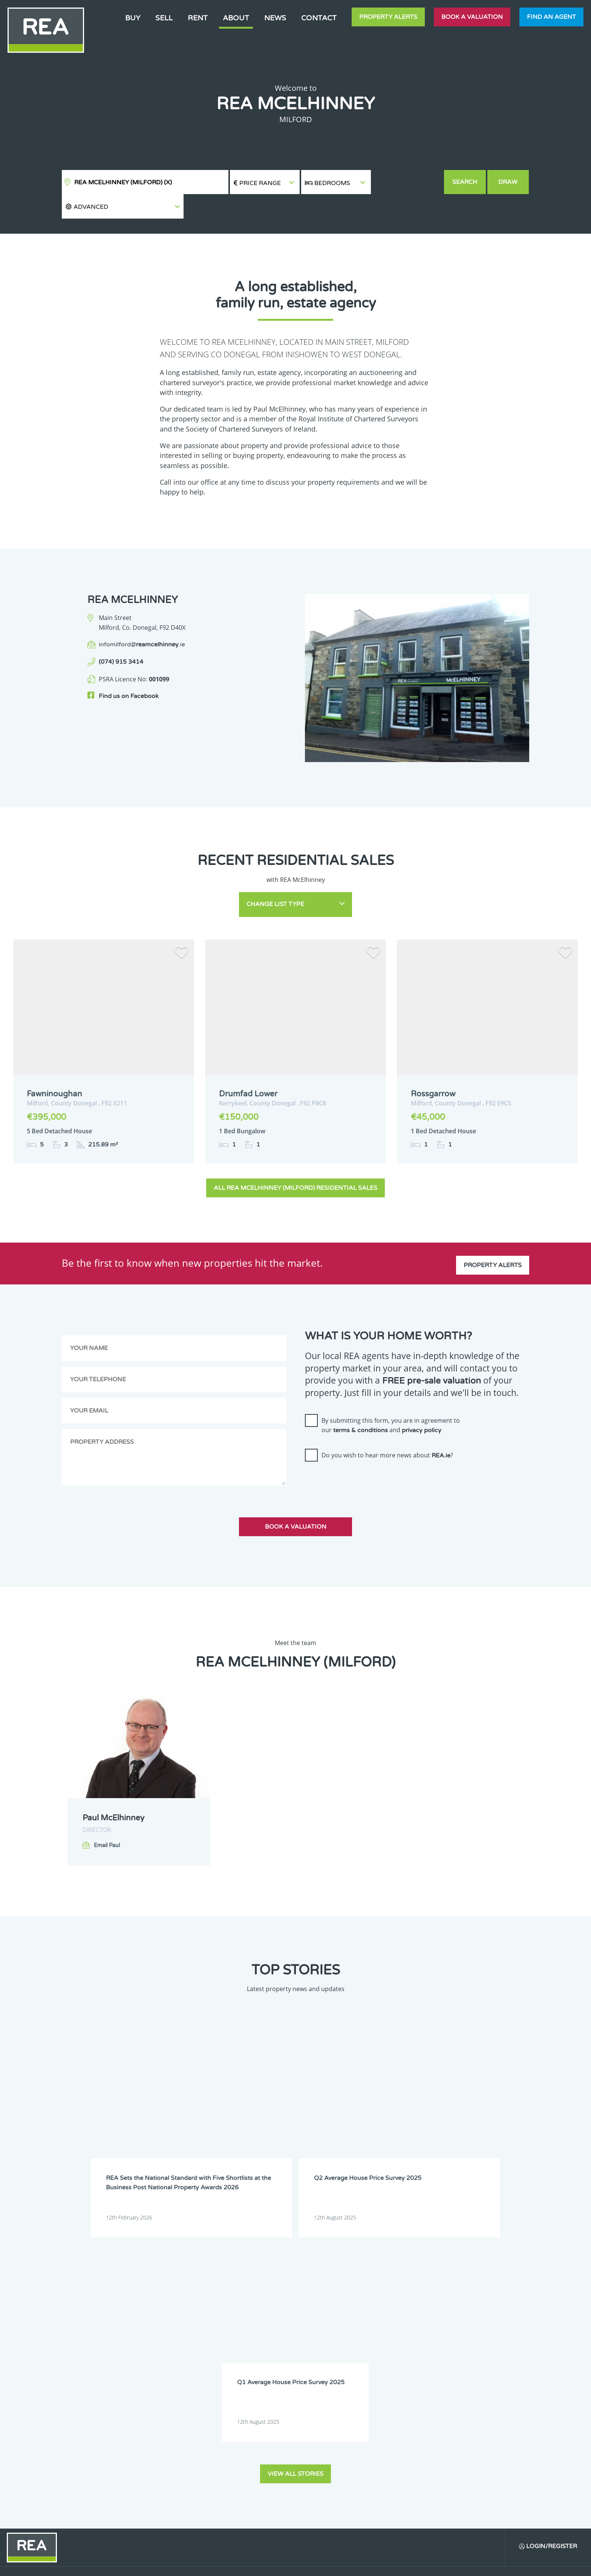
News (275, 18)
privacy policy (421, 1406)
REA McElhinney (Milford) (123, 182)
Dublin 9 (262, 2381)
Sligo (258, 2467)
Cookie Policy (240, 2564)
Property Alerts (388, 17)
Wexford (170, 2487)
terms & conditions (360, 1406)
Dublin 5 (170, 2371)
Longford (217, 2448)
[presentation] (362, 1457)
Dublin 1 (262, 2352)
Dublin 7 (170, 2381)
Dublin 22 (217, 2420)
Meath (214, 2458)
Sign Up (60, 2497)
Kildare (260, 2429)
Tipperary (171, 2477)
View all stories (295, 2204)
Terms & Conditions (299, 2564)
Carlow (168, 2342)
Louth (259, 2448)
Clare (258, 2342)
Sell (164, 18)
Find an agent (551, 17)
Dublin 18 (263, 2410)
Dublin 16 (171, 2410)
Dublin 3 (216, 2362)
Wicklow (215, 2487)
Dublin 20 (171, 2420)
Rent (198, 18)
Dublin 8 (216, 2381)
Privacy (351, 2564)
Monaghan (264, 2458)
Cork (166, 2352)
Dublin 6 (216, 2371)
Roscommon (220, 2467)
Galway (168, 2429)
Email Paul (107, 1821)
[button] (407, 182)
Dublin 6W (264, 2371)
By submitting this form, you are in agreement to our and (391, 1400)
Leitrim (260, 2439)
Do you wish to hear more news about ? (387, 1431)
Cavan (213, 2342)
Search (465, 182)
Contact (319, 18)
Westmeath (265, 2477)
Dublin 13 (171, 2400)
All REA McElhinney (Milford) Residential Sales (295, 1163)
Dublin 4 (262, 2362)
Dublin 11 (217, 2391)
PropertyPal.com (459, 2564)
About (236, 18)
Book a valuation (472, 17)
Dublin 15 (263, 2400)
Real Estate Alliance (167, 2564)
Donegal (216, 2352)
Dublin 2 (170, 2362)
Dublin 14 (217, 2400)
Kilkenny (170, 2439)
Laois (212, 2439)
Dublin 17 (217, 2410)
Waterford (218, 2477)
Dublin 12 (263, 2391)
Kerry (213, 2429)
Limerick (170, 2448)
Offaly (167, 2467)
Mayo (167, 2458)
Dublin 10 (171, 2391)
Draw (508, 182)
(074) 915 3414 (121, 637)
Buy (132, 18)
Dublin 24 (263, 2420)
